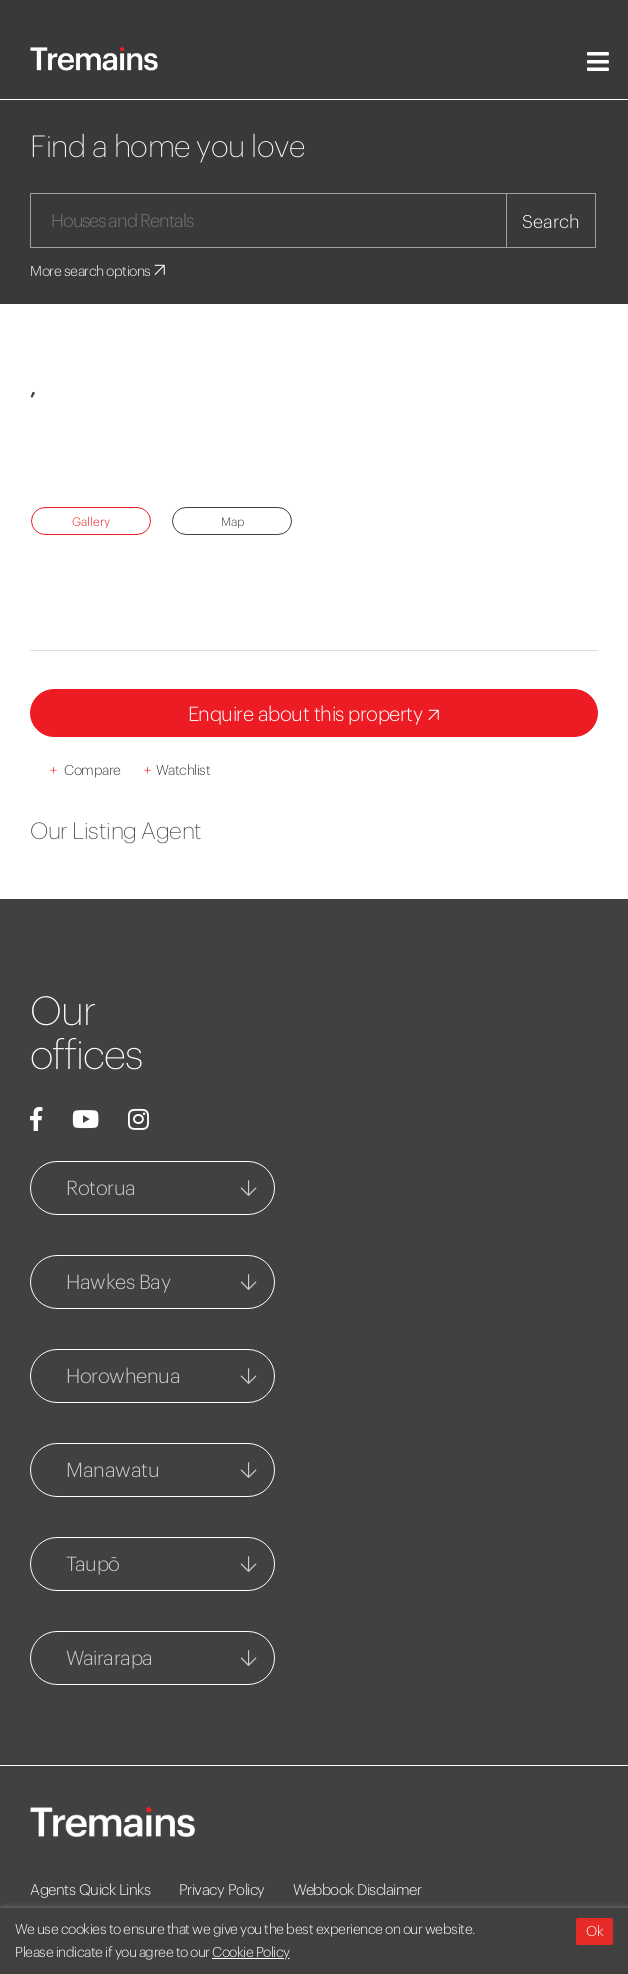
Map (232, 521)
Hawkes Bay (118, 1281)
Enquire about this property (318, 715)
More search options (99, 271)
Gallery (91, 521)
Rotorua (101, 1187)
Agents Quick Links (90, 1889)
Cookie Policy (251, 1952)
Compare (85, 770)
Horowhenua (123, 1375)
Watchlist (177, 770)
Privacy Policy (222, 1889)
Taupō (93, 1563)
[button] (72, 453)
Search (551, 221)
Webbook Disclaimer (357, 1889)
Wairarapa (109, 1657)
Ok (594, 1931)
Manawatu (112, 1469)
